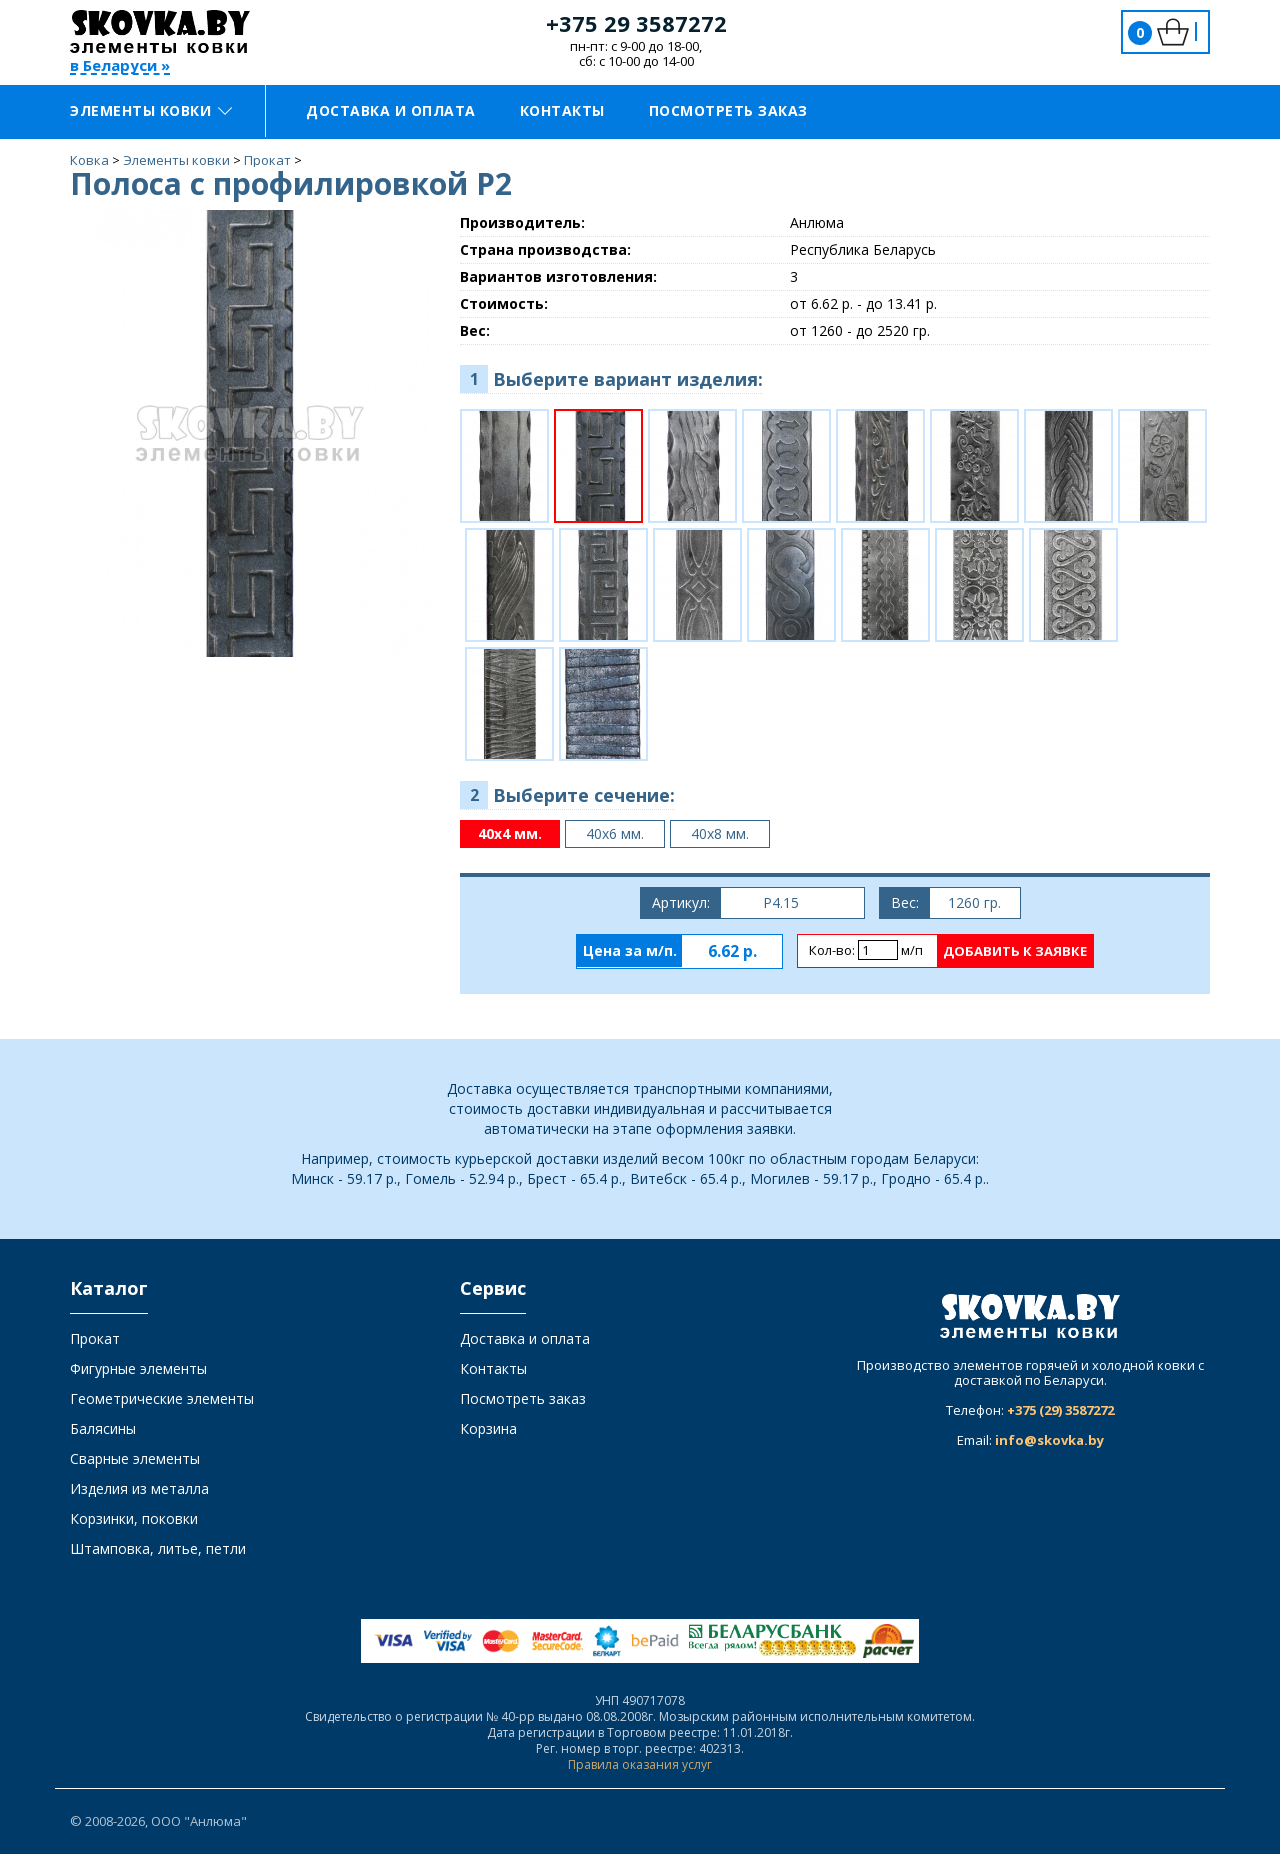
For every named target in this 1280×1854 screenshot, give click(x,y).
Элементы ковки (151, 110)
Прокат (95, 1338)
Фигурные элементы (138, 1368)
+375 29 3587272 (636, 23)
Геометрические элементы (162, 1398)
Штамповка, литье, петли (158, 1548)
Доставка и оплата (391, 110)
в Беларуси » (120, 66)
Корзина (488, 1428)
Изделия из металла (139, 1488)
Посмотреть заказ (728, 110)
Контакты (562, 110)
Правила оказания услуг (640, 1764)
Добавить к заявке (1015, 951)
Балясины (103, 1428)
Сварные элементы (135, 1458)
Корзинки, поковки (134, 1518)
